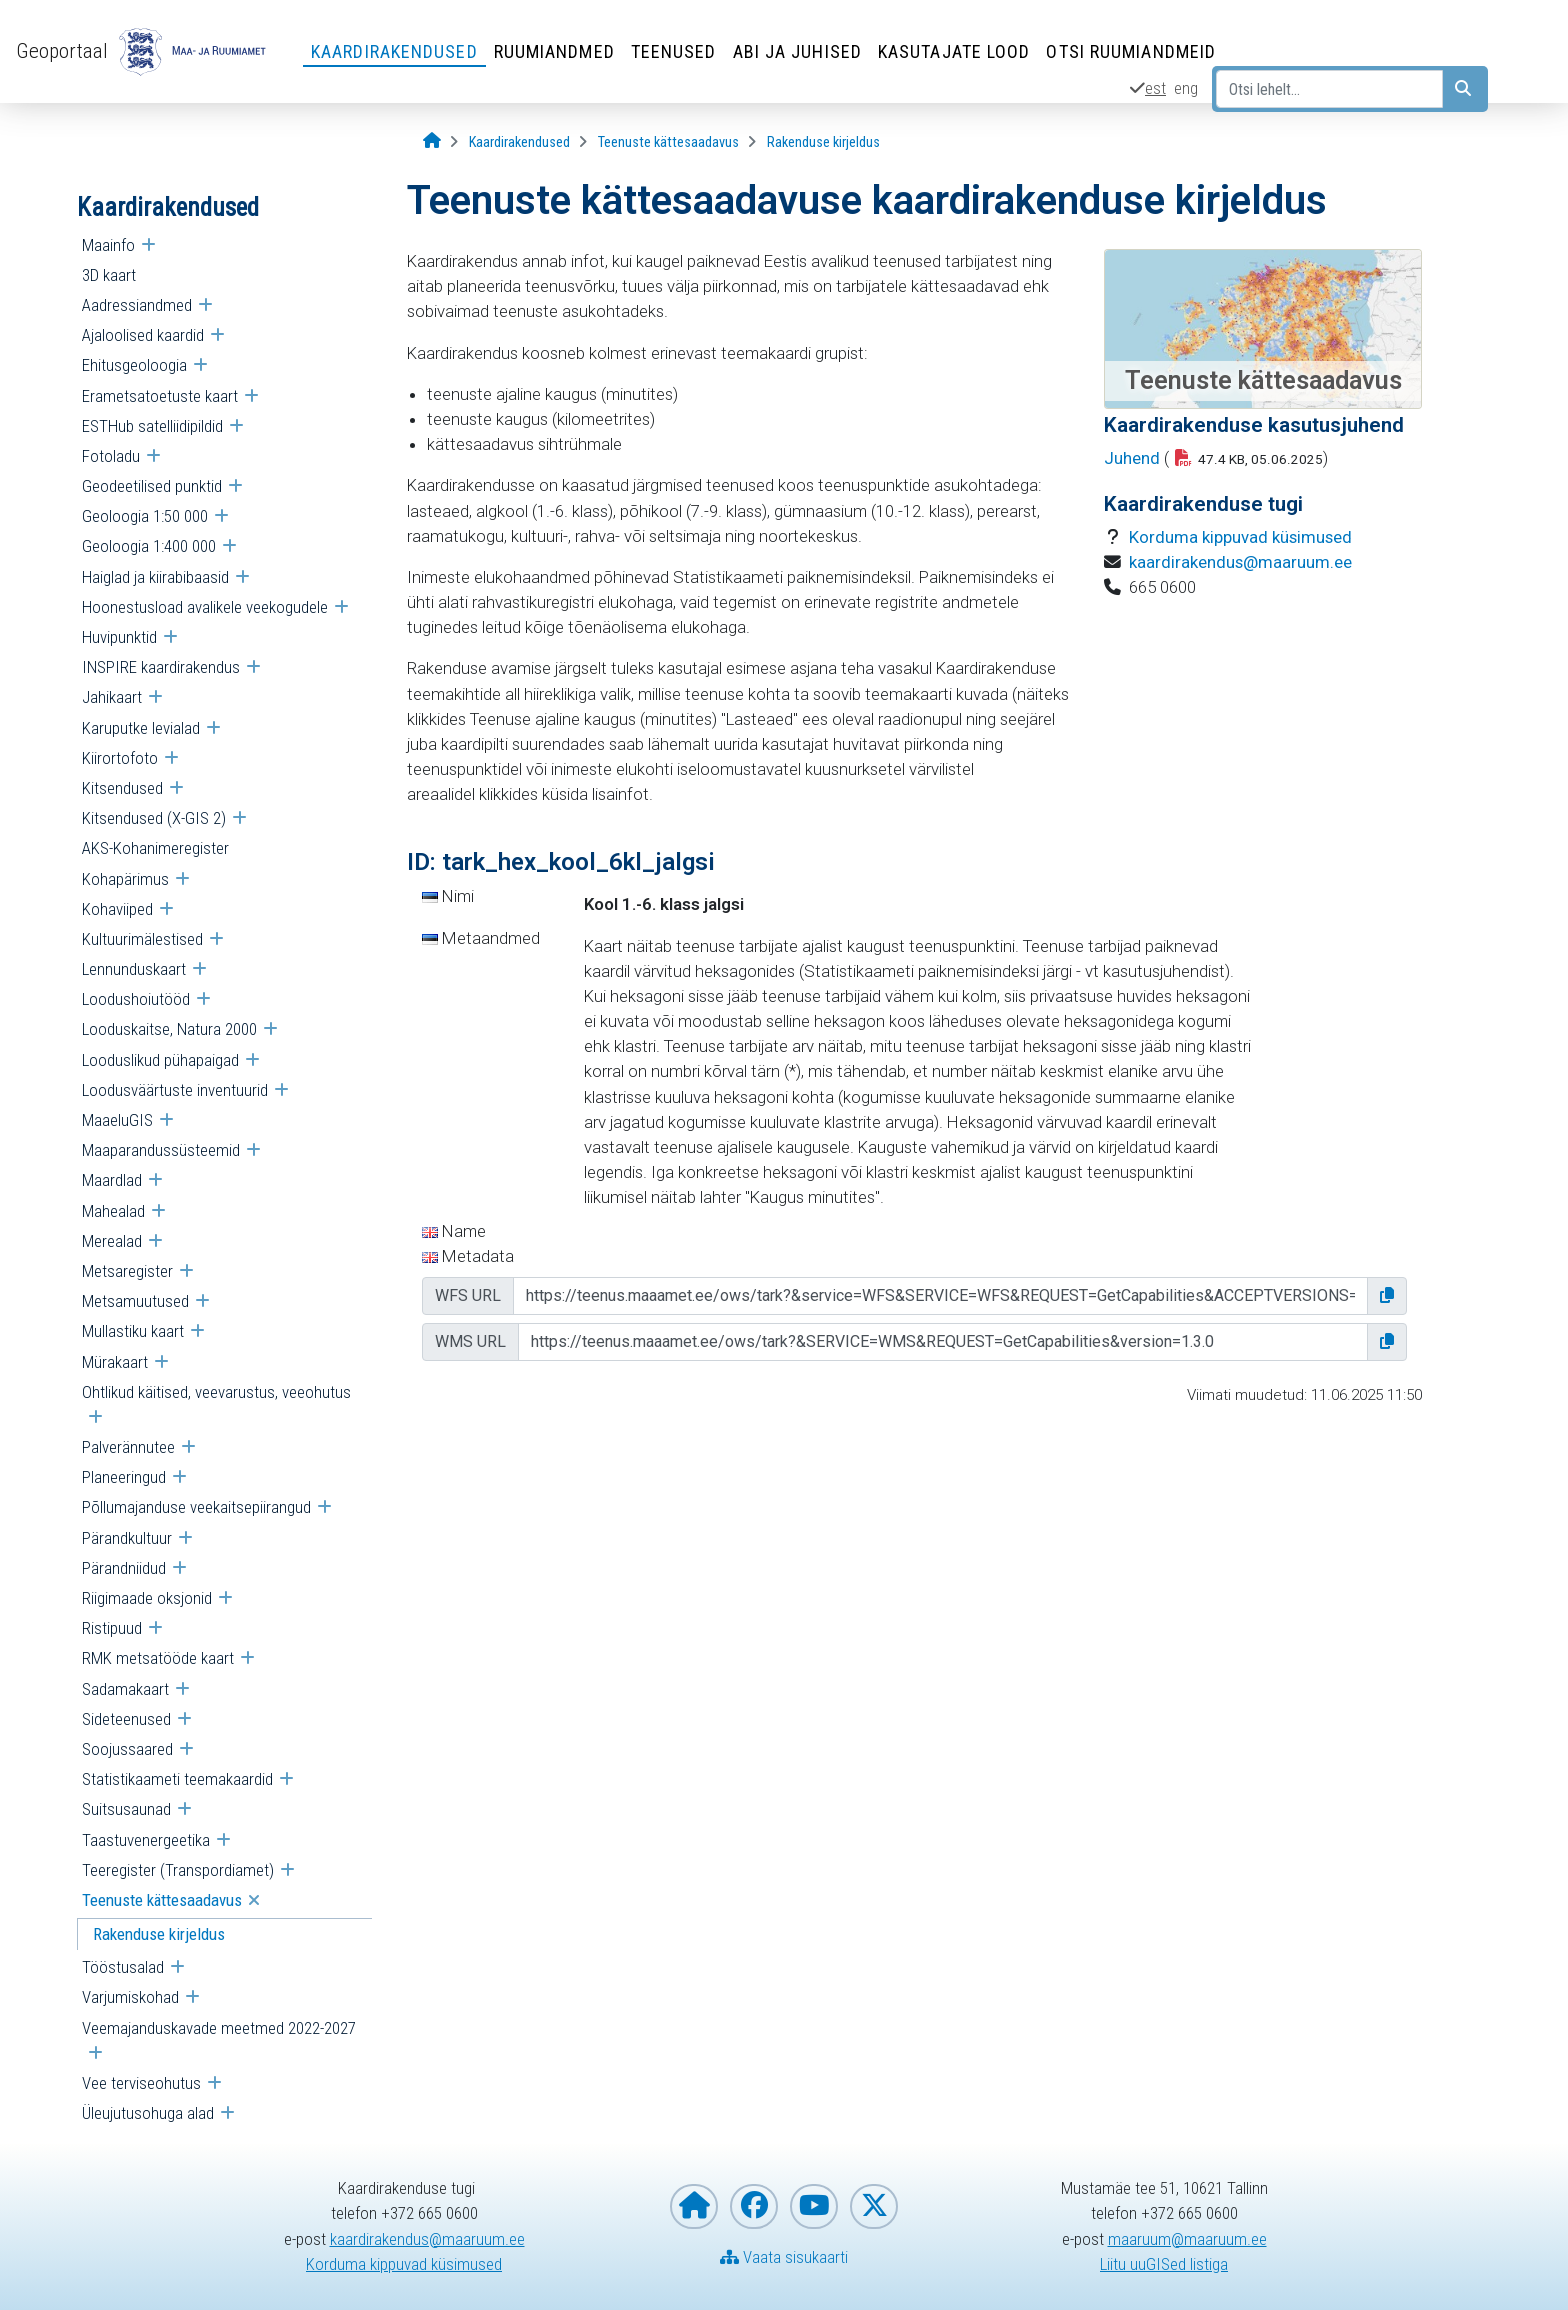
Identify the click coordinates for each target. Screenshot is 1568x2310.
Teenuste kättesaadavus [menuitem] (162, 1900)
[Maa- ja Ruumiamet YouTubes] (814, 2206)
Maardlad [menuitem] (112, 1180)
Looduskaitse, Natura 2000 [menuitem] (169, 1029)
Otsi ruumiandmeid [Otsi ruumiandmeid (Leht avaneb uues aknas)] (1131, 51)
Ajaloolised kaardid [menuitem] (143, 335)
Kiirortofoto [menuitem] (120, 758)
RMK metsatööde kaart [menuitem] (158, 1658)
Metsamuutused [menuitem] (135, 1301)
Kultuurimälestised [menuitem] (142, 939)
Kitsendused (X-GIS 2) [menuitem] (154, 818)
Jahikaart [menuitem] (112, 697)
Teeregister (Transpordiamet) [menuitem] (178, 1870)
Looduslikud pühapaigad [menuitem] (160, 1060)
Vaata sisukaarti (784, 2257)
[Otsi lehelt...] (1329, 89)
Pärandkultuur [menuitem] (127, 1538)
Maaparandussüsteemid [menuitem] (161, 1150)
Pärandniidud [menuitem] (124, 1568)
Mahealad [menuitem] (113, 1211)
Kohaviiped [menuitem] (117, 909)
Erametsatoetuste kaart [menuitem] (160, 396)
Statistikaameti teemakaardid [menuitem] (177, 1779)
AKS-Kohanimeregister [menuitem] (155, 848)
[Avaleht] (432, 141)
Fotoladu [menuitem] (111, 456)
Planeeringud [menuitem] (124, 1477)
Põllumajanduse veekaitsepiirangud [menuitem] (196, 1507)
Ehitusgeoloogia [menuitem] (134, 365)
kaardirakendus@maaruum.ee (1240, 562)
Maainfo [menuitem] (108, 245)
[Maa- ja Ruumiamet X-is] (874, 2206)
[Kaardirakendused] (519, 142)
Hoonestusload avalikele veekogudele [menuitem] (205, 607)
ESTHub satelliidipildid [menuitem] (152, 426)
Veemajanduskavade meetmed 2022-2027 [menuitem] (219, 2028)
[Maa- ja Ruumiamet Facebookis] (754, 2206)
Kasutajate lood (954, 51)
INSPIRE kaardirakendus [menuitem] (161, 667)
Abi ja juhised (797, 51)
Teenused (674, 51)
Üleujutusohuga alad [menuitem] (148, 2113)
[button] (1387, 1296)
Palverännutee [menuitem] (128, 1447)
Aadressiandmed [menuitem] (137, 305)
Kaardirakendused (394, 51)
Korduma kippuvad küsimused (1240, 537)
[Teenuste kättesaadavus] (668, 142)
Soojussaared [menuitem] (127, 1749)
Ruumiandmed (554, 51)
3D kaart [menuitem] (109, 275)
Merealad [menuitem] (112, 1241)
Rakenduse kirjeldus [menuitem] (159, 1934)
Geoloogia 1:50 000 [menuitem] (145, 516)
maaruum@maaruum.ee (1187, 2239)
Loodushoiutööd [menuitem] (136, 999)
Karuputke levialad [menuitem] (141, 728)
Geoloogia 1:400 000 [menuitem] (149, 546)
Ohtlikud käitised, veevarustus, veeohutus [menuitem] (216, 1392)
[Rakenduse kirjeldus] (823, 142)
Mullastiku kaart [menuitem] (133, 1331)
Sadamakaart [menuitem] (125, 1689)
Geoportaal (62, 51)
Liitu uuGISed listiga (1164, 2264)
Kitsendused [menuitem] (122, 788)
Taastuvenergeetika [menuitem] (146, 1840)
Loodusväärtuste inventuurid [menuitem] (175, 1090)
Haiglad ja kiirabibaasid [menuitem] (155, 577)
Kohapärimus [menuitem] (125, 879)
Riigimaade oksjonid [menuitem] (147, 1598)
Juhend (1132, 458)
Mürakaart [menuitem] (115, 1362)
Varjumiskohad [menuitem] (130, 1997)
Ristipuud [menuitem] (112, 1628)
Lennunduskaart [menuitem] (134, 969)
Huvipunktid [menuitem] (119, 637)
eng (1186, 88)
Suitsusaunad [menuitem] (126, 1809)
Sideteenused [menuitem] (126, 1719)
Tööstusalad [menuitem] (123, 1967)
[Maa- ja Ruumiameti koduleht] (694, 2206)
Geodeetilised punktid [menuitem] (152, 486)
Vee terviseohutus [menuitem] (141, 2083)
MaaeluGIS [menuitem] (117, 1120)
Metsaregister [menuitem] (127, 1271)
